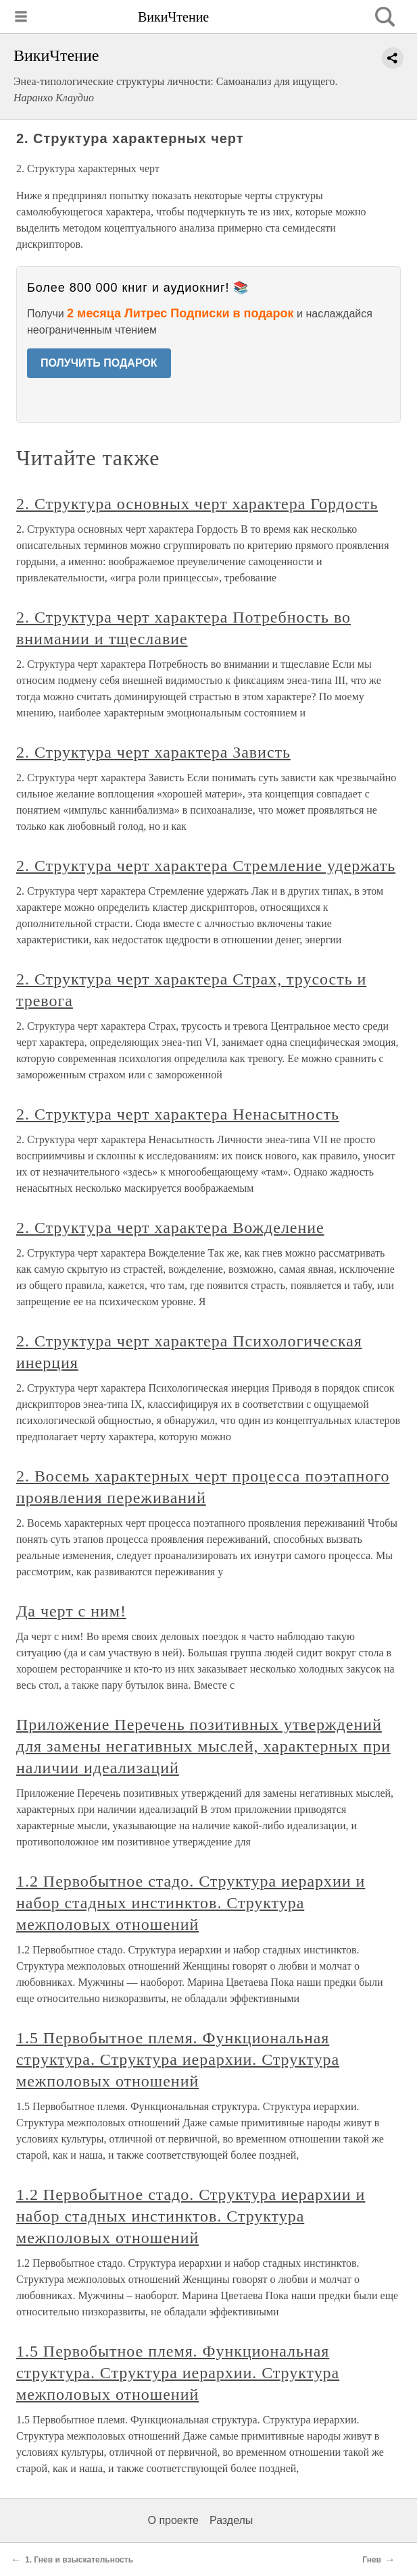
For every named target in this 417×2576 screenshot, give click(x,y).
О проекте (173, 2520)
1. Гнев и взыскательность (79, 2560)
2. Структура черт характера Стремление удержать (205, 865)
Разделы (231, 2520)
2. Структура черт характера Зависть (153, 752)
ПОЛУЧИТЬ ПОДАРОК (99, 363)
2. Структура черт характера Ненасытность (177, 1114)
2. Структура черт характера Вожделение (170, 1227)
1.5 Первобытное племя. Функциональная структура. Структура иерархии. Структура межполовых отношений (177, 2059)
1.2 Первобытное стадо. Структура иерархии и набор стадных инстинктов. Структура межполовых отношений (190, 1902)
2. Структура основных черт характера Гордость (197, 503)
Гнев (371, 2560)
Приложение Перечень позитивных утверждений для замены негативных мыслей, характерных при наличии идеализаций (203, 1746)
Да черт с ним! (71, 1611)
